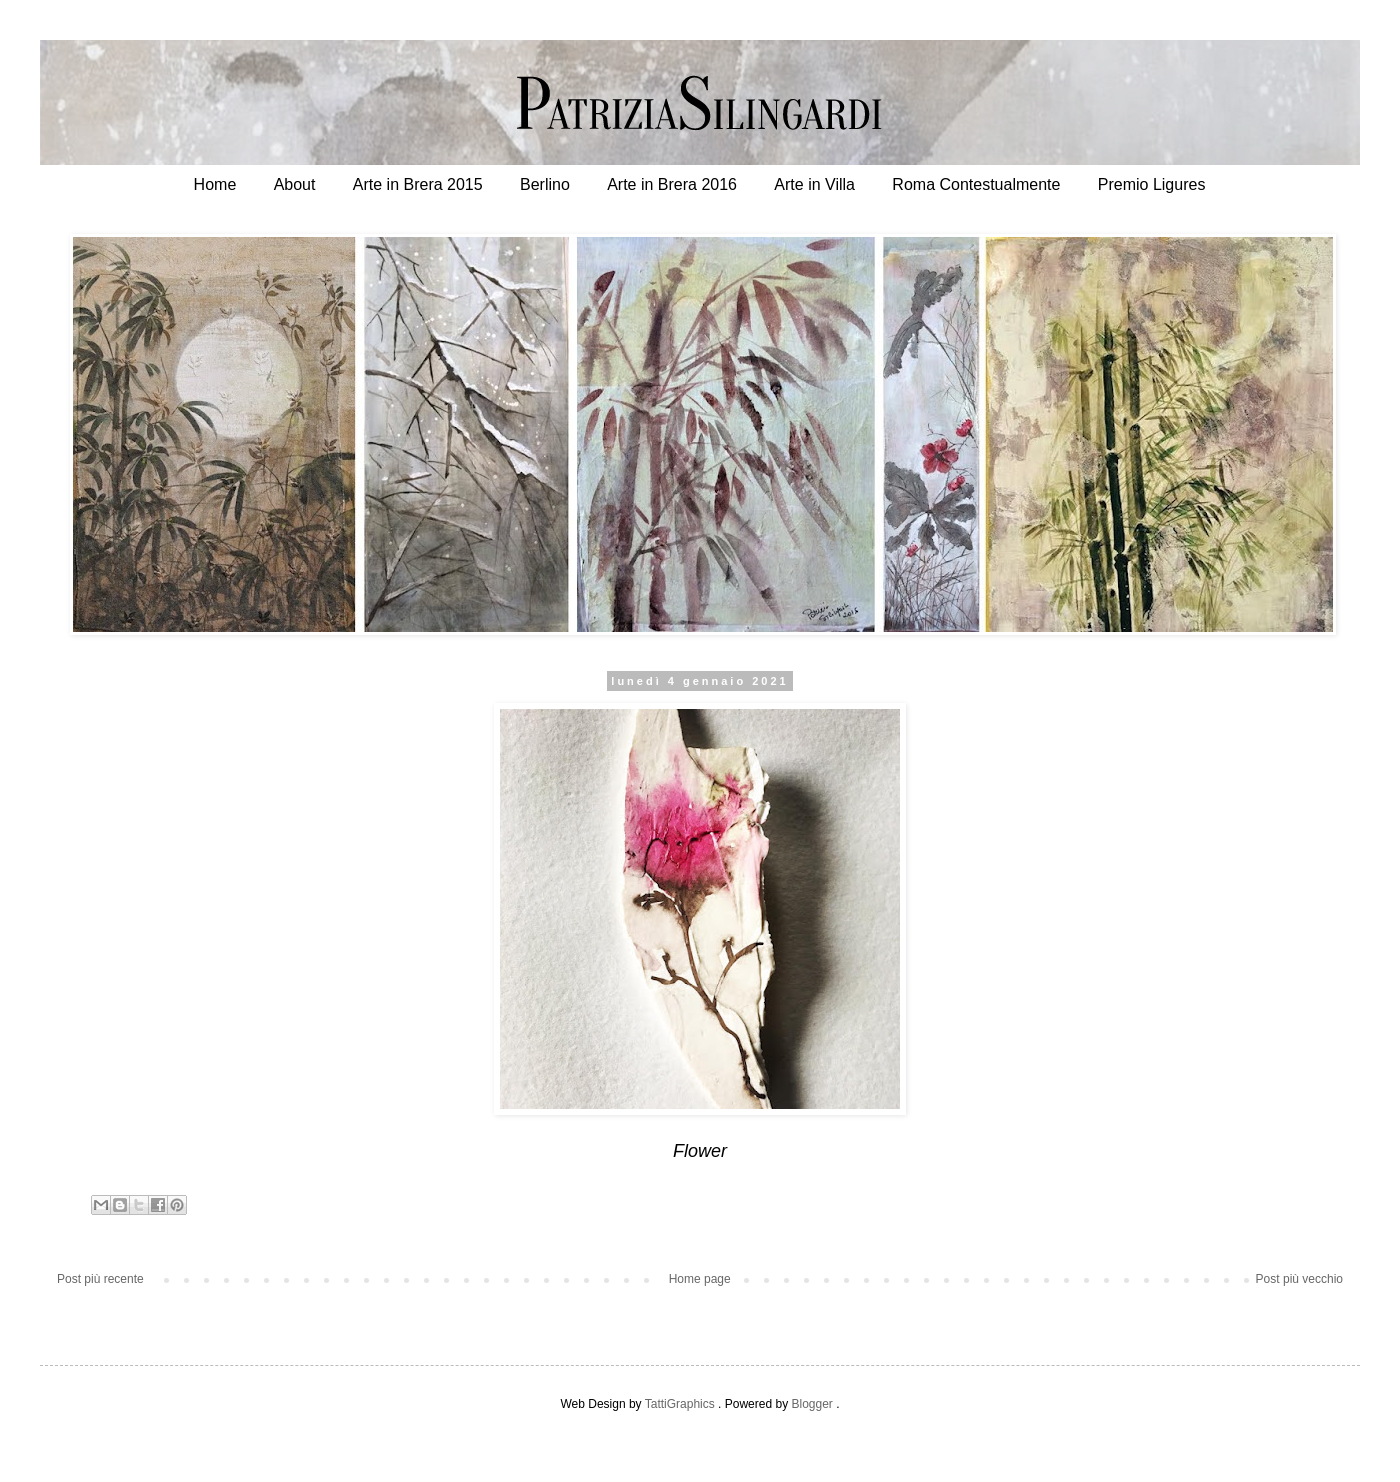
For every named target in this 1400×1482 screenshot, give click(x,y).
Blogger (811, 1404)
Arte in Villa (814, 184)
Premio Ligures (1152, 184)
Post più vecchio (1299, 1279)
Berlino (545, 184)
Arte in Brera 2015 (418, 184)
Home (215, 184)
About (295, 184)
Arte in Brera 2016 (672, 184)
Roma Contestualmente (976, 184)
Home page (700, 1279)
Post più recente (100, 1279)
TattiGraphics (680, 1404)
